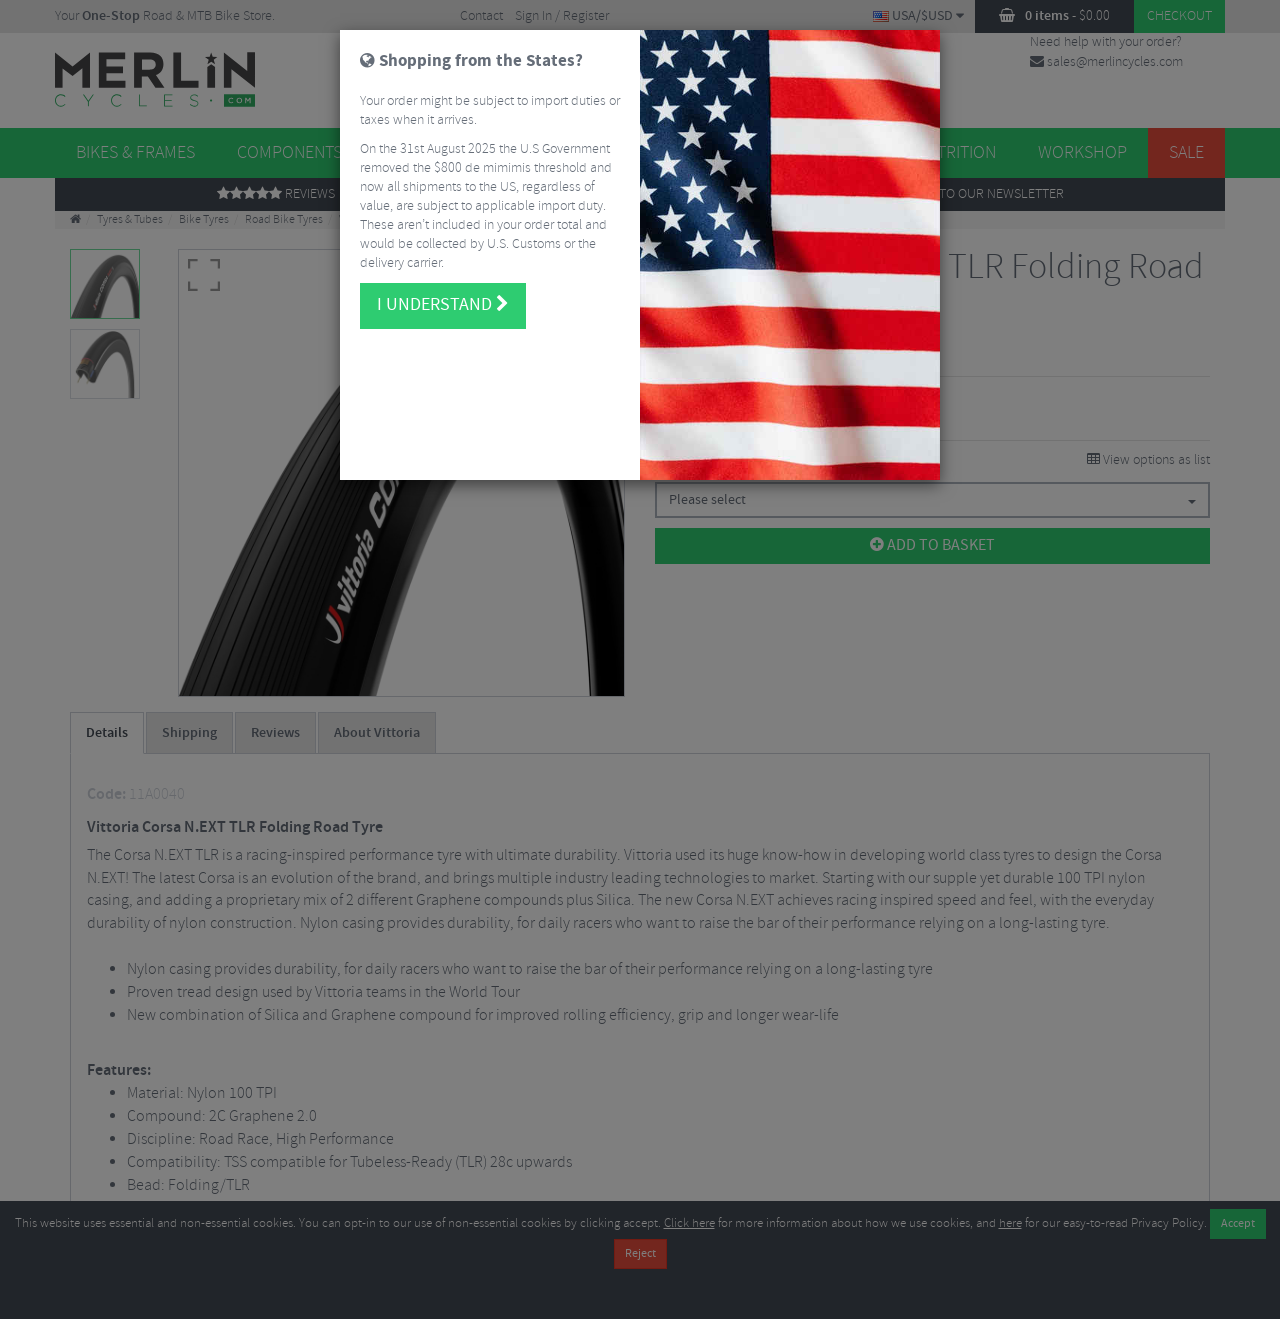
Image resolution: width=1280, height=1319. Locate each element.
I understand (443, 300)
